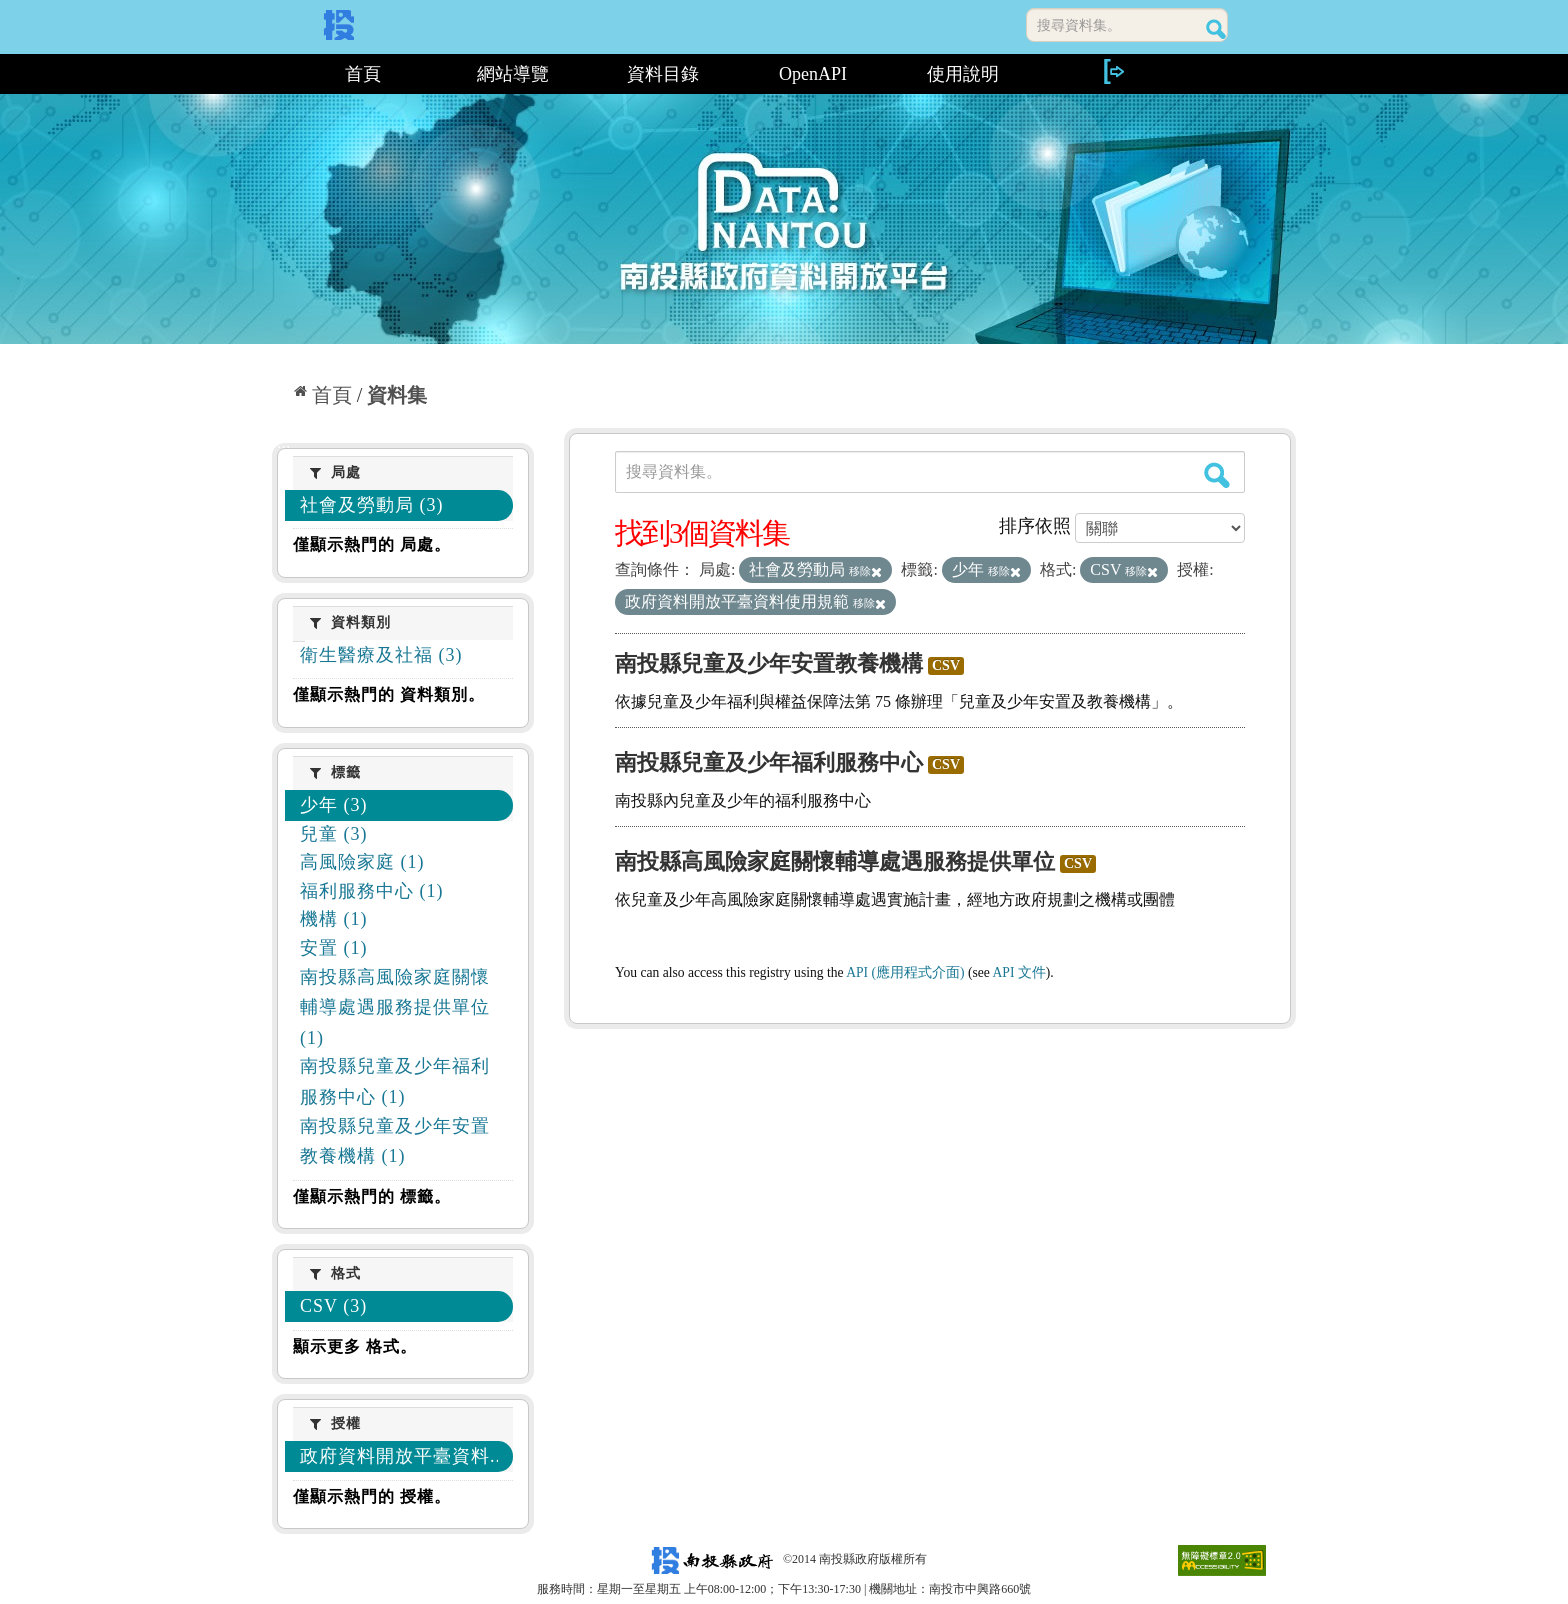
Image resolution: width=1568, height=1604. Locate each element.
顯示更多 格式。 (355, 1346)
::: (279, 74)
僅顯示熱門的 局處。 (372, 544)
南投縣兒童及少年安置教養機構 (769, 663)
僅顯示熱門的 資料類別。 (389, 694)
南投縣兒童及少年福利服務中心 (769, 762)
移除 (865, 571)
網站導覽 (513, 74)
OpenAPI (813, 74)
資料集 (397, 395)
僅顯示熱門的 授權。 (372, 1496)
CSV (946, 665)
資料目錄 (663, 74)
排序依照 (1035, 526)
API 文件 (1019, 972)
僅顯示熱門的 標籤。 (372, 1196)
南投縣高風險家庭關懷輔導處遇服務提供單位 (835, 861)
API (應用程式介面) (905, 972)
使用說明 (963, 74)
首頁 (363, 74)
